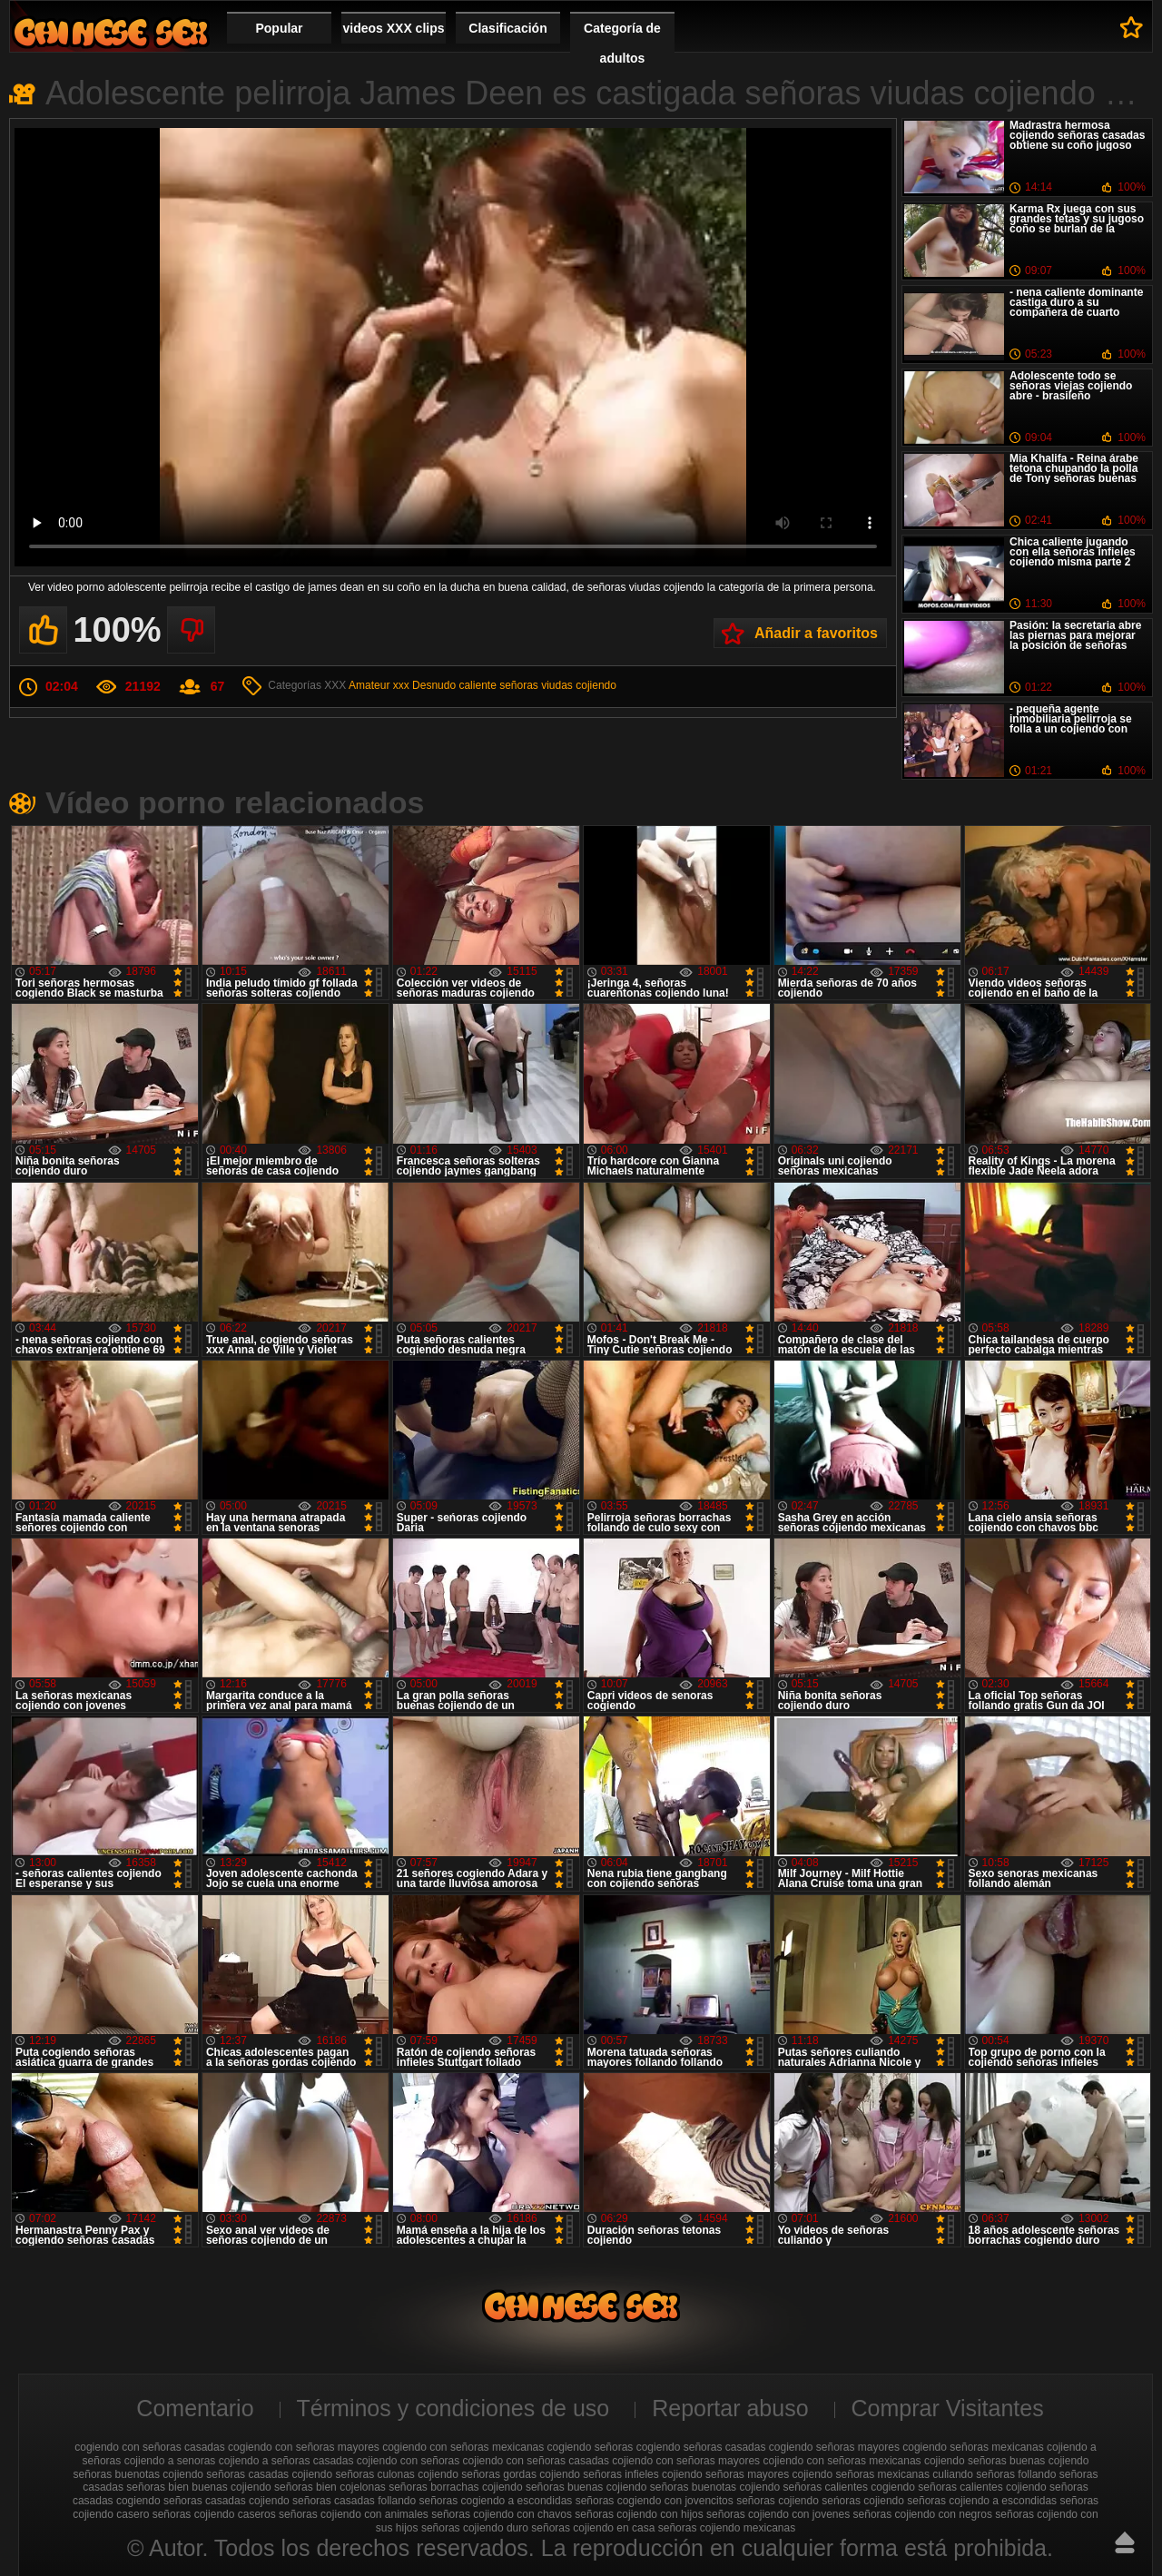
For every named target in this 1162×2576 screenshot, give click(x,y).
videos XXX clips (393, 28)
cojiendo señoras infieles (598, 2474)
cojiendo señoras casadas (225, 2474)
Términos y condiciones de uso (453, 2408)
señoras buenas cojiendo (586, 2487)
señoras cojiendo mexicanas (726, 2528)
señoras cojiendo (777, 2500)
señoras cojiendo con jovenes (778, 2514)
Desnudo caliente (454, 685)
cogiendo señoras (590, 2447)
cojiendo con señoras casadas (536, 2460)
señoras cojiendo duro (474, 2528)
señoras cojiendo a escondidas (982, 2500)
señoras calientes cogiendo (849, 2487)
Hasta (1125, 2542)
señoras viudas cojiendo (557, 685)
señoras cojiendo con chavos (501, 2514)
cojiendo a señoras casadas (286, 2460)
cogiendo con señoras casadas (149, 2447)
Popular (278, 28)
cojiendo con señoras (408, 2460)
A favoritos (1131, 27)
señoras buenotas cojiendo (715, 2487)
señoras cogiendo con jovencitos (655, 2500)
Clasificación (507, 28)
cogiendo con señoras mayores (303, 2447)
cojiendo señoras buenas (984, 2460)
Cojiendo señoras (111, 32)
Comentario (194, 2408)
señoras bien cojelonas (330, 2487)
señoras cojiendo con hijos (639, 2514)
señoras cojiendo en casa (593, 2528)
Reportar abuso (730, 2408)
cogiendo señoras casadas (701, 2447)
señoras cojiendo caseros (214, 2514)
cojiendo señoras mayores (725, 2474)
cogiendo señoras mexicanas (972, 2447)
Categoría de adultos (622, 43)
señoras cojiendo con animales (353, 2514)
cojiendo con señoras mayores (686, 2460)
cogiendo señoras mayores (834, 2447)
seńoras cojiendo (863, 2500)
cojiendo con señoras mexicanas (842, 2460)
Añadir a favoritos (816, 633)
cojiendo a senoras (170, 2460)
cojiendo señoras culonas (352, 2474)
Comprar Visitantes (948, 2408)
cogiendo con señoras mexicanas (463, 2447)
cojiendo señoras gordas (477, 2474)
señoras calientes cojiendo (982, 2487)
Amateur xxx (379, 685)
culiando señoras (973, 2474)
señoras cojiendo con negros (922, 2514)
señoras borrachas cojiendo (455, 2487)
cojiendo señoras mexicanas (861, 2474)
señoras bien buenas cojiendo (198, 2487)
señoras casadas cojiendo (226, 2500)
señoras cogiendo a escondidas (496, 2500)
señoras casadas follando (354, 2500)
